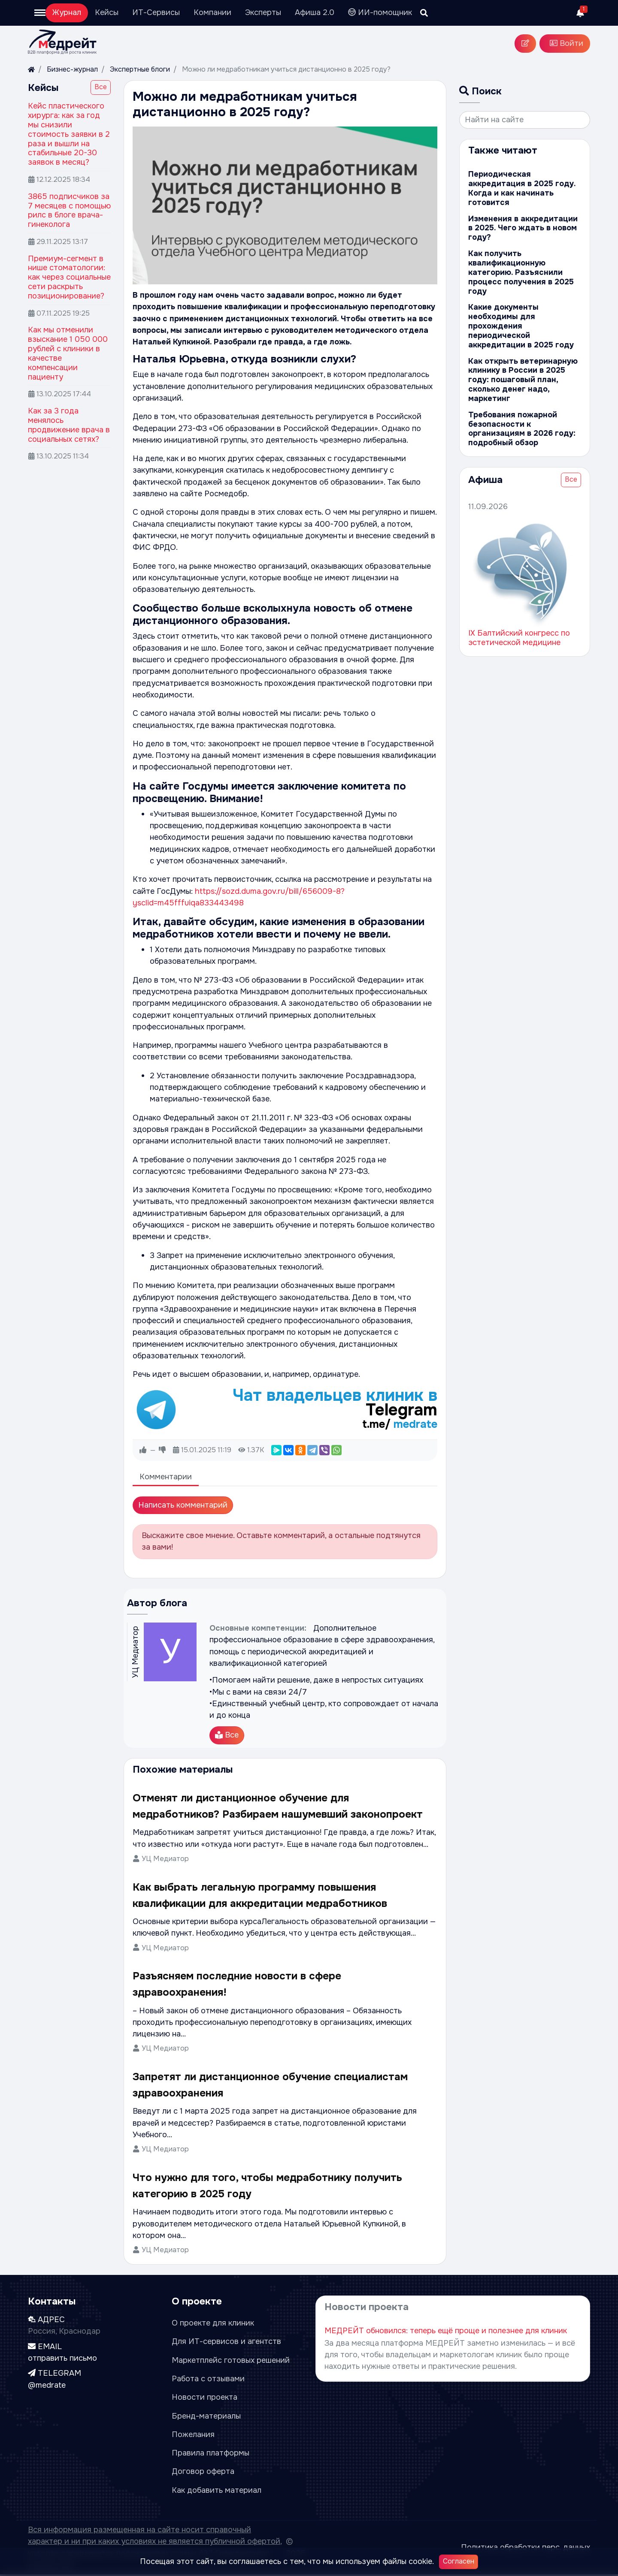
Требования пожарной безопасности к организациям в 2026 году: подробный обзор (520, 419)
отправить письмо (62, 2359)
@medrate (47, 2386)
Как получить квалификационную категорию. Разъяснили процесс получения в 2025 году (519, 272)
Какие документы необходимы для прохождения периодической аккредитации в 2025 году (524, 321)
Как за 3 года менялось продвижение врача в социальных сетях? (69, 425)
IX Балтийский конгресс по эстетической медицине (519, 628)
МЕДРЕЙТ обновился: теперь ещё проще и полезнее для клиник (445, 2332)
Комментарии (165, 1478)
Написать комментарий (182, 1506)
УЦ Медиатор (165, 1859)
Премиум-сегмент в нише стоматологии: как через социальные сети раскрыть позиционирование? (69, 277)
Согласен (458, 2561)
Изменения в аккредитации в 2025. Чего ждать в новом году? (523, 228)
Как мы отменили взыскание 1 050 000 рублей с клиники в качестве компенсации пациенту (68, 353)
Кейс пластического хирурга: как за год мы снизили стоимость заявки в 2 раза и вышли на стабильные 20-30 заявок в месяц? (69, 134)
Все (100, 87)
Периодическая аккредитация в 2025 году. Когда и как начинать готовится (519, 188)
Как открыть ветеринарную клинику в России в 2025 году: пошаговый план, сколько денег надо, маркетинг (519, 370)
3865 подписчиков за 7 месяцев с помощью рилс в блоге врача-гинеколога (69, 210)
